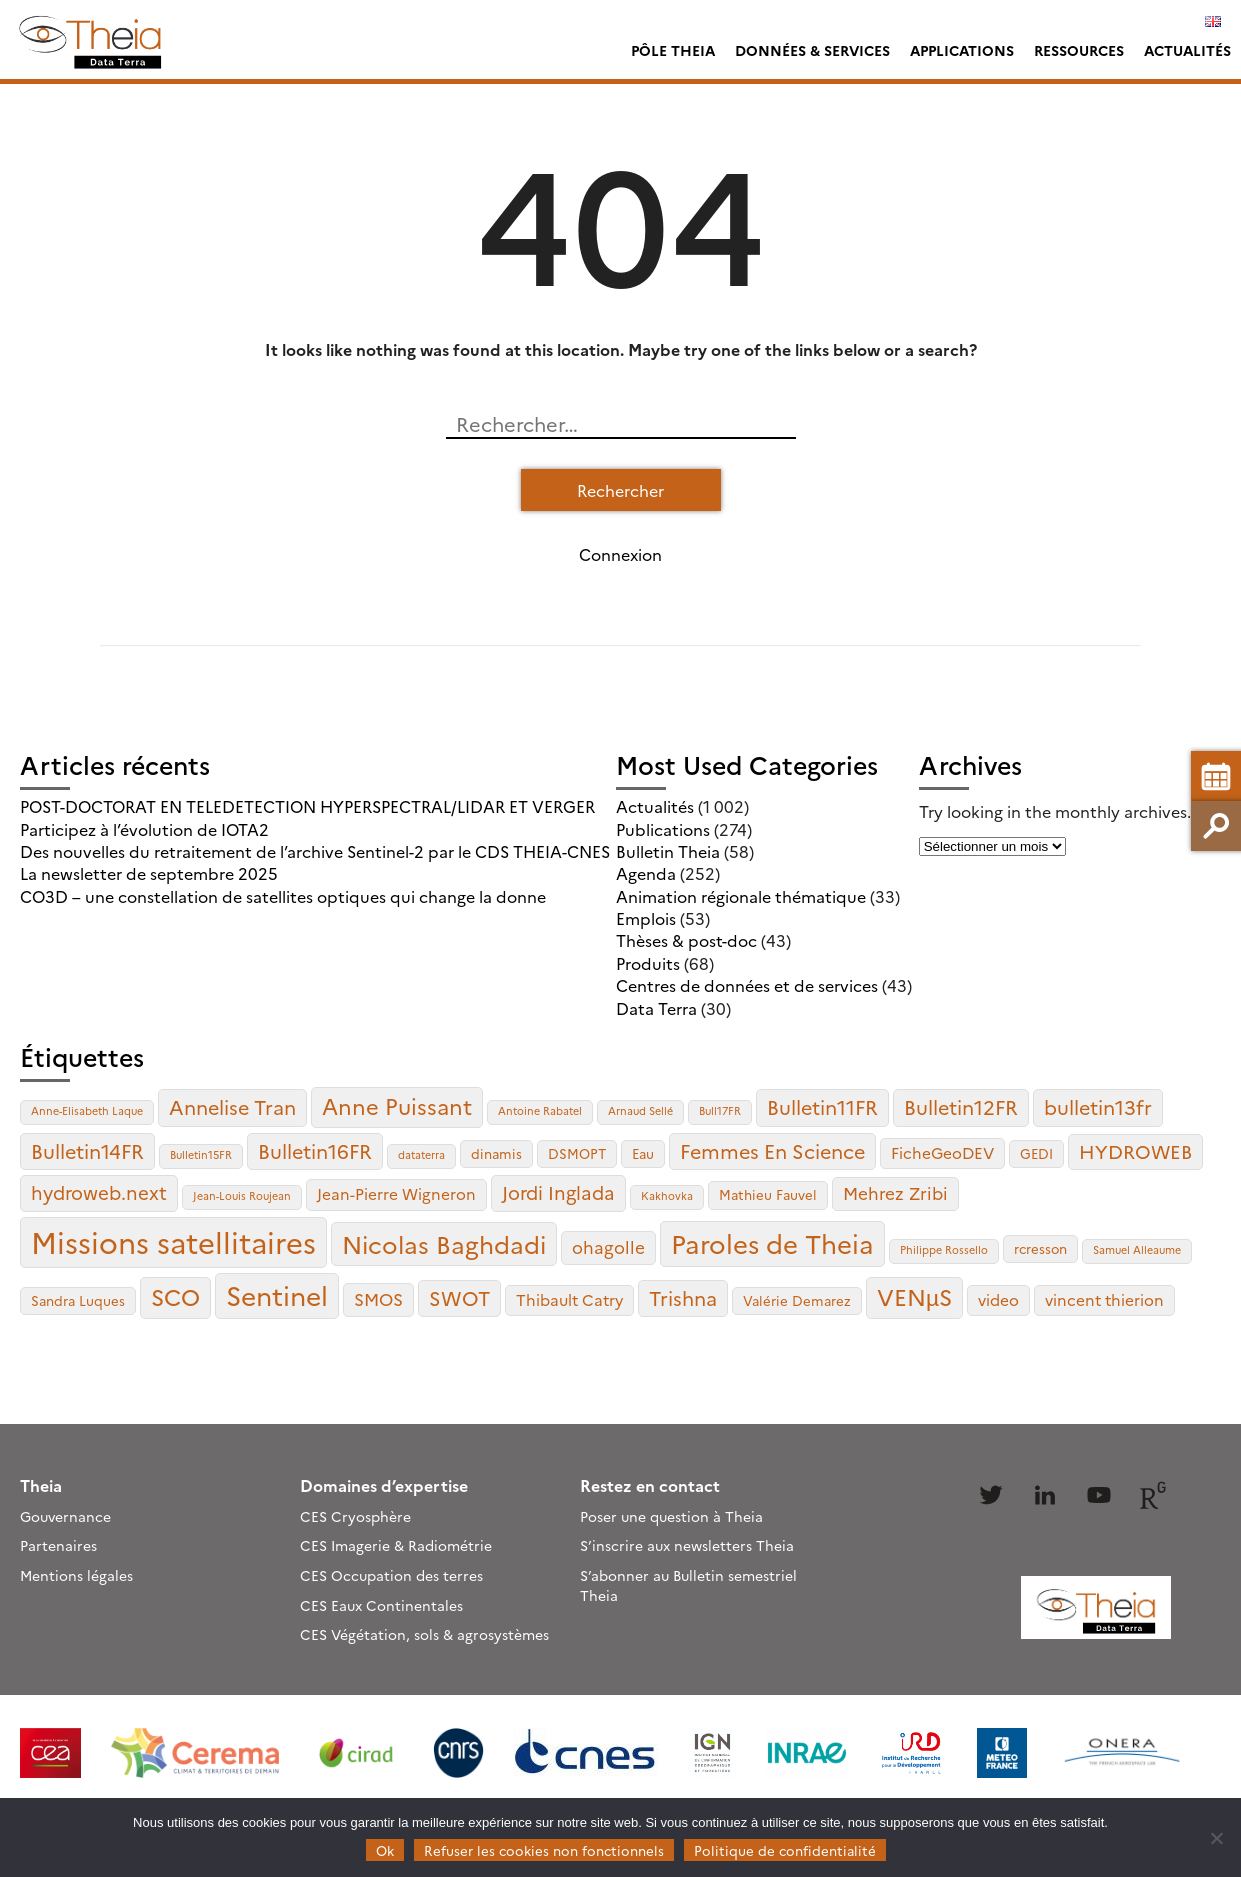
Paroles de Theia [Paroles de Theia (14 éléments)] (772, 1243)
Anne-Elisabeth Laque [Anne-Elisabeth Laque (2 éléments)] (87, 1110)
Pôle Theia (673, 50)
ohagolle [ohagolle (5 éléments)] (608, 1246)
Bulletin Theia (668, 851)
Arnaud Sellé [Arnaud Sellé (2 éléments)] (640, 1110)
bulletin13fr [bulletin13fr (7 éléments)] (1098, 1106)
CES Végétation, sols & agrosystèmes (424, 1634)
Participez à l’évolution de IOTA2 (144, 829)
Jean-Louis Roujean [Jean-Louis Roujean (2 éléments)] (242, 1195)
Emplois (646, 918)
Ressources (1079, 50)
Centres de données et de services (747, 985)
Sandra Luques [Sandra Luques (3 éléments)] (78, 1300)
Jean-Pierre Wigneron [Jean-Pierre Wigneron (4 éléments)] (396, 1193)
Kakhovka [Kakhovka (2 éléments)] (667, 1195)
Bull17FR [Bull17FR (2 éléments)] (720, 1110)
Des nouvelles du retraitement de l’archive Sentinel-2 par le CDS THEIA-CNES (315, 851)
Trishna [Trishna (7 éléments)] (683, 1297)
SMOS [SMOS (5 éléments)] (378, 1298)
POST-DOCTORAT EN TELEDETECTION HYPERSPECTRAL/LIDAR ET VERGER (307, 806)
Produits (648, 963)
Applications (962, 50)
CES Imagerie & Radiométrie (396, 1545)
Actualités (1187, 50)
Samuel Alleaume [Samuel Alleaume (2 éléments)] (1137, 1249)
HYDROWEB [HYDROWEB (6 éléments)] (1135, 1151)
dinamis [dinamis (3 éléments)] (496, 1153)
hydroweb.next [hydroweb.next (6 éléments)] (99, 1192)
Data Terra (656, 1008)
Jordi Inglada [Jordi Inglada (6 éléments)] (558, 1192)
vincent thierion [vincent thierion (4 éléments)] (1104, 1299)
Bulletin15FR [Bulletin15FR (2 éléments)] (201, 1154)
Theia (41, 1485)
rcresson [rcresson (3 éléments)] (1040, 1248)
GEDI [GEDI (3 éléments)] (1036, 1153)
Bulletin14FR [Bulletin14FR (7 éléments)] (87, 1150)
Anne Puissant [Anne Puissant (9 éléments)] (397, 1105)
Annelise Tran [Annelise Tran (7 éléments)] (232, 1106)
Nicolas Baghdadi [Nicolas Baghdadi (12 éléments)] (444, 1243)
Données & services (812, 50)
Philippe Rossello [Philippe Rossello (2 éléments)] (944, 1249)
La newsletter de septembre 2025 (149, 873)
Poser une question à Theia (671, 1516)
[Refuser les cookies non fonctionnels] (1216, 1838)
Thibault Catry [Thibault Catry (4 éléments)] (569, 1299)
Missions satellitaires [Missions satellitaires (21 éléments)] (173, 1241)
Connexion (620, 554)
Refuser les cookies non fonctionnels (544, 1850)
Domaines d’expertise (384, 1485)
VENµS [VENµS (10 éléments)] (914, 1296)
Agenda (646, 873)
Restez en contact (650, 1485)
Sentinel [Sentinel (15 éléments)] (277, 1294)
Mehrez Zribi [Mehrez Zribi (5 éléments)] (895, 1192)
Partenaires (58, 1545)
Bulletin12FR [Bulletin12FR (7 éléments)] (961, 1106)
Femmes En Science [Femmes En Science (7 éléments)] (772, 1150)
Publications (663, 829)
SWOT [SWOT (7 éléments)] (459, 1297)
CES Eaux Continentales (381, 1605)
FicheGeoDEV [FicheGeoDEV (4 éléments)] (942, 1152)
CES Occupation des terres (391, 1575)
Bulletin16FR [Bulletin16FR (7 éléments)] (315, 1150)
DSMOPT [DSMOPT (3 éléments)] (577, 1153)
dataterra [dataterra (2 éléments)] (421, 1154)
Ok (385, 1850)
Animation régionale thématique (741, 896)
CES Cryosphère (355, 1516)
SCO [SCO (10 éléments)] (175, 1296)
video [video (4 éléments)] (998, 1299)
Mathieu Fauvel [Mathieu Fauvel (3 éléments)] (768, 1194)
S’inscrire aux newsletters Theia (687, 1545)
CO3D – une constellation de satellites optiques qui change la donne (283, 896)
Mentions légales (76, 1575)
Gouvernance (65, 1516)
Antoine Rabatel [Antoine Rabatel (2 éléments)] (540, 1110)
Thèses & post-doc (686, 940)
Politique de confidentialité (785, 1850)
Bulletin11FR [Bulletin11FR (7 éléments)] (822, 1106)
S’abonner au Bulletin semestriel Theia (688, 1585)
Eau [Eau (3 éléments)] (643, 1153)
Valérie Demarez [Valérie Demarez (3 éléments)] (797, 1300)
